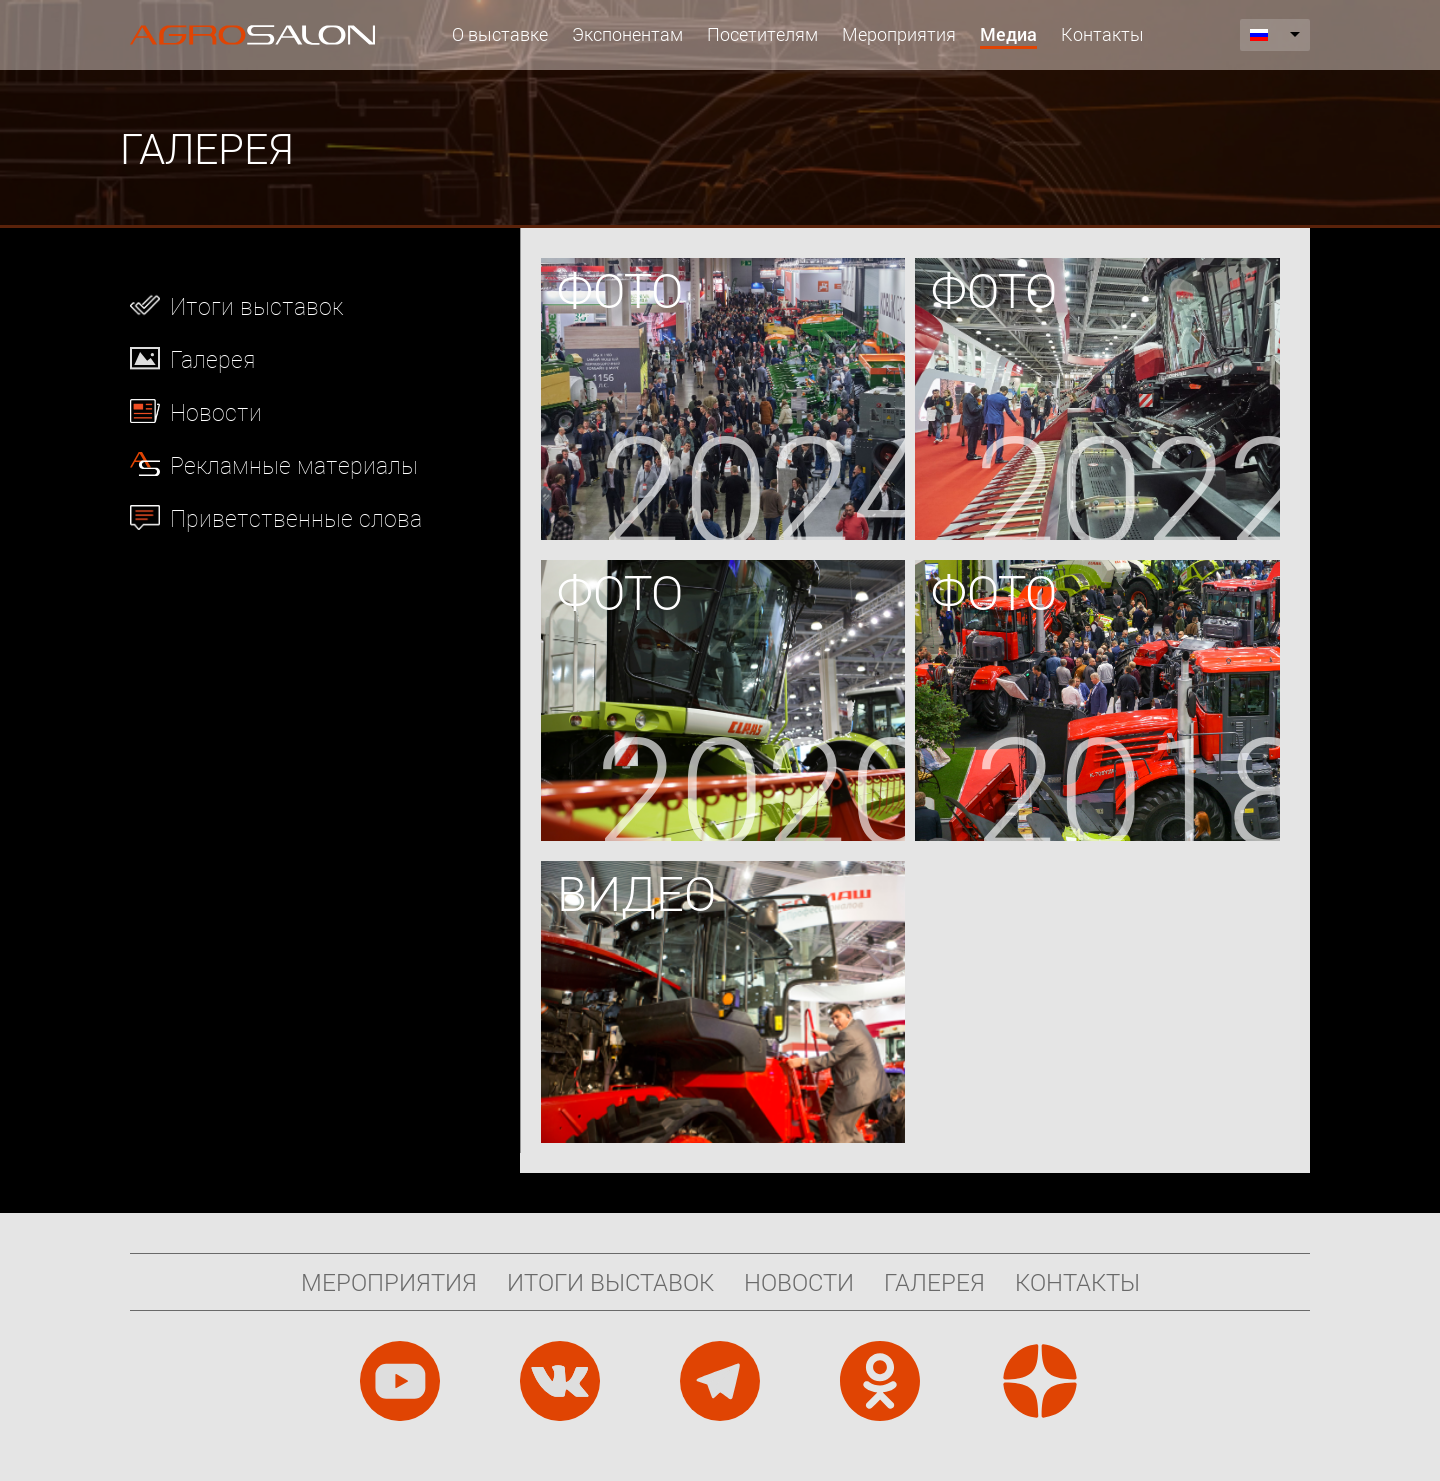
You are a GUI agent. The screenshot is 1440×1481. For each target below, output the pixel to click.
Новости (216, 412)
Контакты (1102, 34)
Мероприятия (899, 34)
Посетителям (762, 34)
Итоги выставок (256, 306)
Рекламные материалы (294, 465)
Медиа (1008, 34)
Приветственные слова (296, 518)
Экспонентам (627, 34)
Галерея (212, 359)
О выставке (500, 34)
